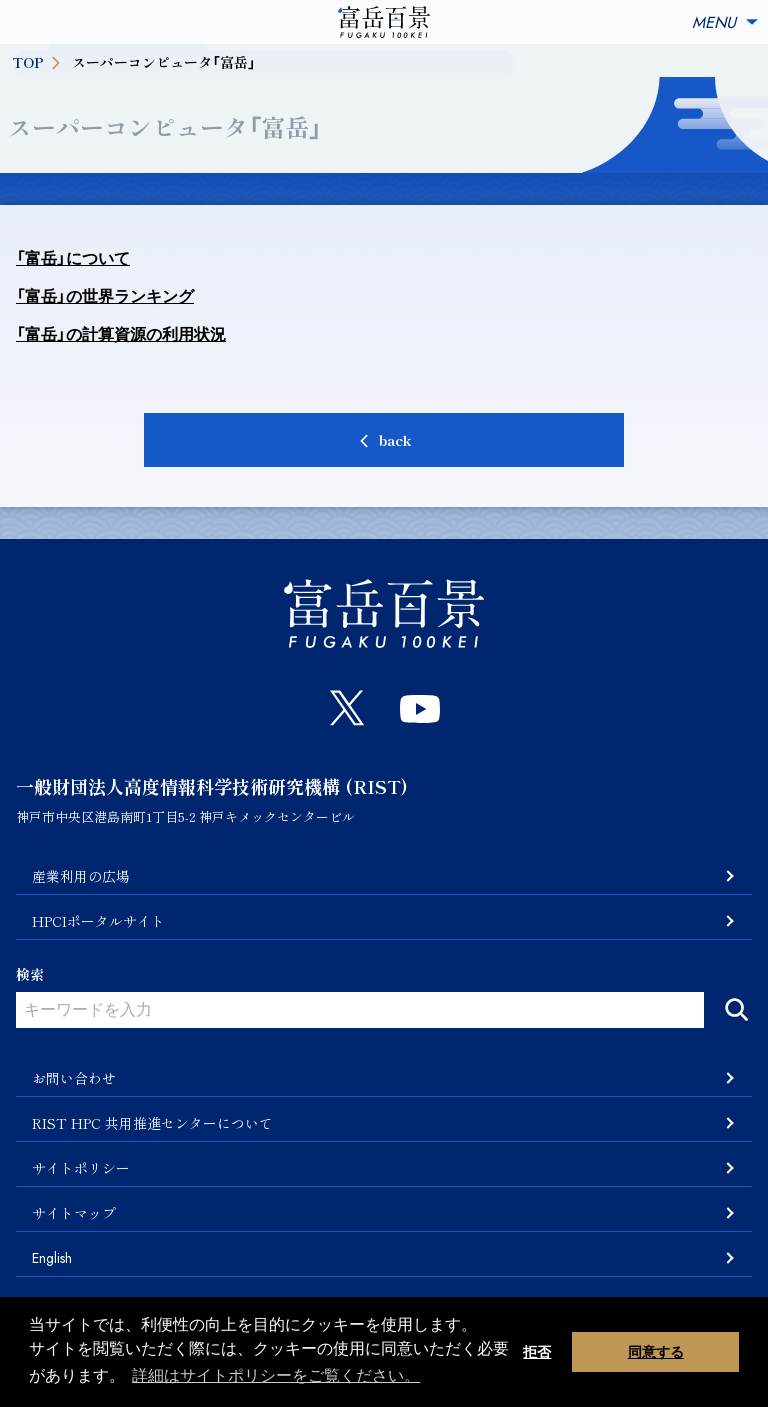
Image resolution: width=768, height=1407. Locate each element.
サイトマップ (74, 1213)
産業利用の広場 (81, 876)
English (52, 1258)
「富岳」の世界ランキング (105, 296)
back (395, 440)
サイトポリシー (81, 1168)
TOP (38, 62)
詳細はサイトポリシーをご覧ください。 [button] (276, 1375)
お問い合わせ (74, 1078)
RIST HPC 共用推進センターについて (152, 1123)
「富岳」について (73, 258)
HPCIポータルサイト (98, 921)
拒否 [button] (537, 1352)
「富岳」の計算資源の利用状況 (121, 334)
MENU (726, 22)
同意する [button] (656, 1352)
